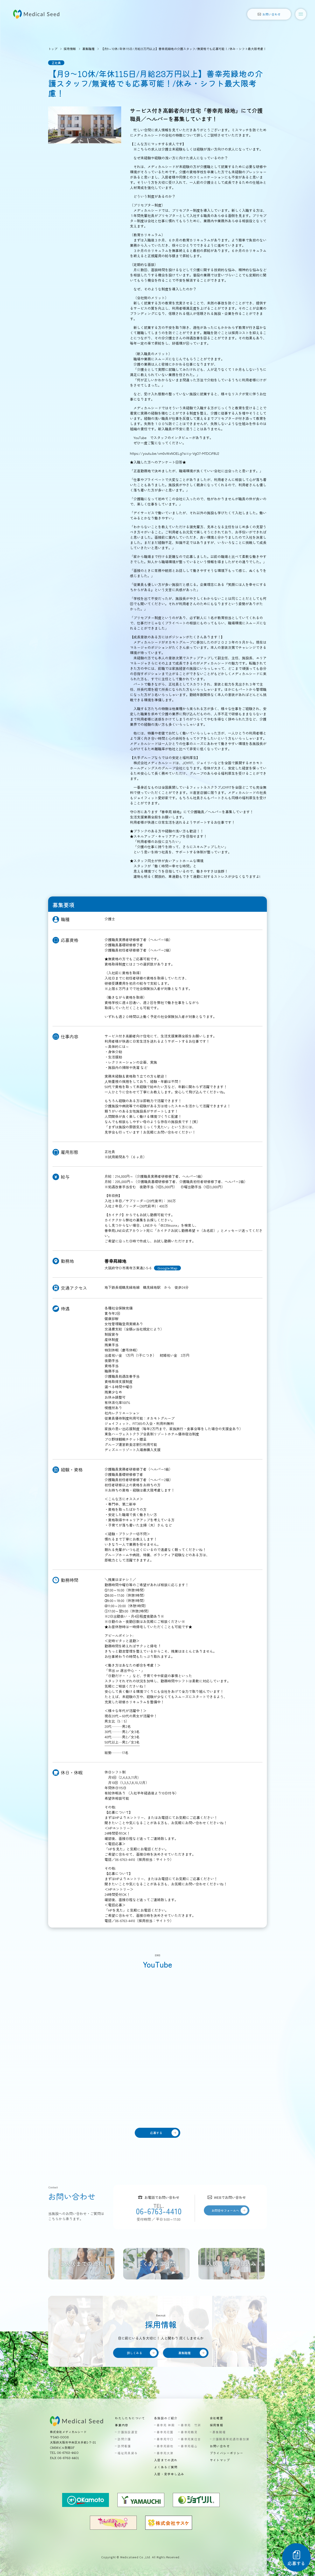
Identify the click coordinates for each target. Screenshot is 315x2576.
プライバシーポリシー (226, 2452)
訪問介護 (124, 2439)
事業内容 (121, 2425)
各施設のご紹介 (166, 2418)
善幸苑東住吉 (191, 2439)
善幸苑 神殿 (166, 2425)
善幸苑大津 (165, 2452)
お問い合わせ (220, 2445)
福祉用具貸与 (127, 2452)
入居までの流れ (166, 2459)
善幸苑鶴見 (189, 2432)
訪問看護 (124, 2445)
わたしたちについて (130, 2418)
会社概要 (216, 2418)
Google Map (167, 1268)
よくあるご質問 (166, 2466)
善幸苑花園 (165, 2432)
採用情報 (70, 49)
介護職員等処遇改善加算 (230, 2439)
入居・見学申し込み (169, 2473)
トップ (52, 49)
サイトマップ (220, 2459)
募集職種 (88, 49)
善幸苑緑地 (165, 2445)
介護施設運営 (127, 2432)
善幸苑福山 (189, 2445)
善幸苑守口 (165, 2439)
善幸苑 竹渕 (191, 2425)
